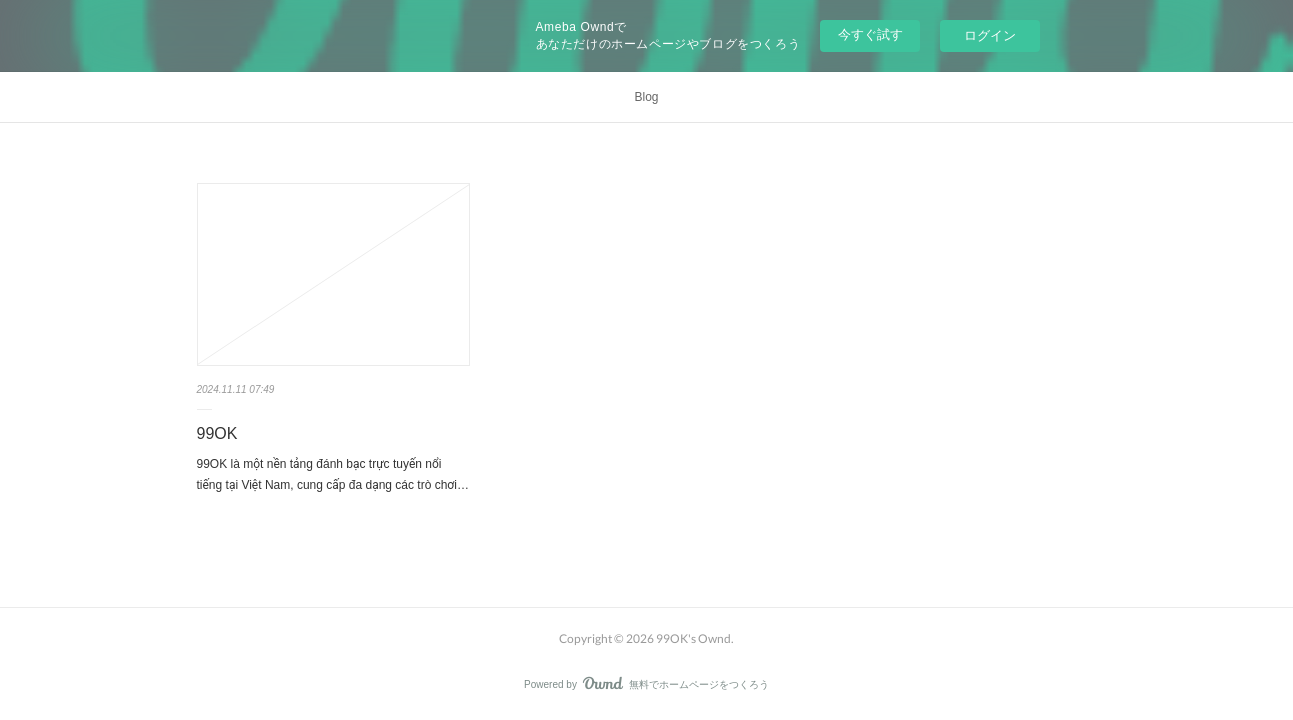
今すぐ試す (870, 34)
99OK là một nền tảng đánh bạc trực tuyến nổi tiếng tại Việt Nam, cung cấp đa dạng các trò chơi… (333, 475)
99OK (217, 433)
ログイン (990, 35)
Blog (646, 97)
